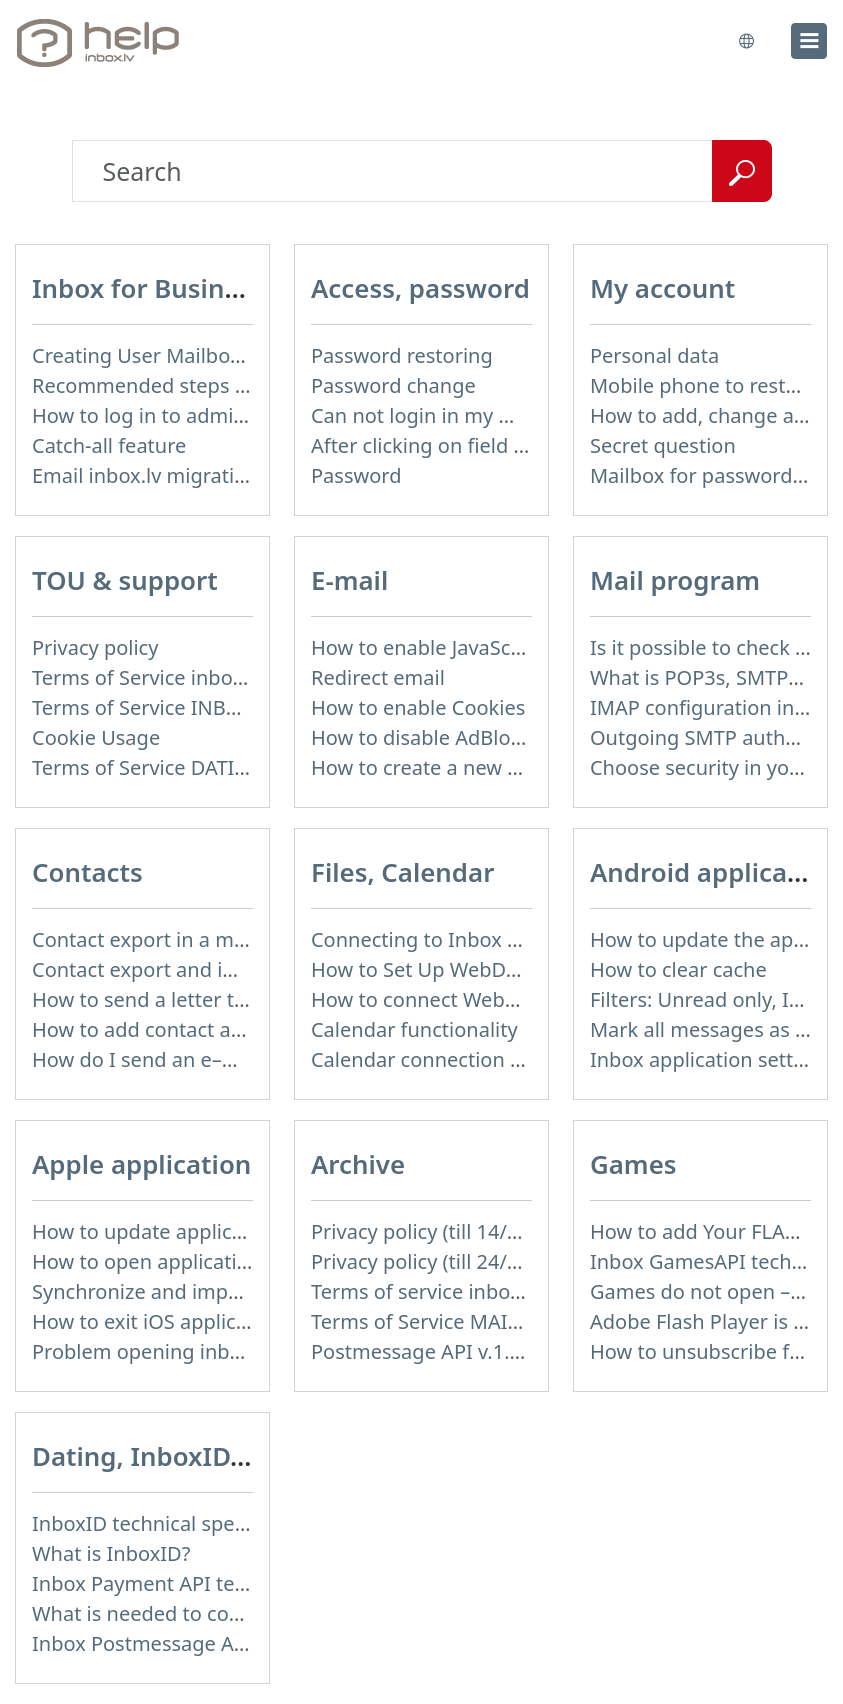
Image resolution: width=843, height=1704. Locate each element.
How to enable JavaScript (427, 647)
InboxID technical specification (175, 1523)
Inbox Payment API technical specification (227, 1583)
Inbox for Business (148, 288)
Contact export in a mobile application (210, 939)
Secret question (663, 445)
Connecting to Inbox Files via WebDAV (488, 939)
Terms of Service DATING (148, 767)
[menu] (809, 41)
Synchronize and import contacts (186, 1291)
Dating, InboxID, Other (175, 1456)
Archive (358, 1164)
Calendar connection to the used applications (523, 1059)
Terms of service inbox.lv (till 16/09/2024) (502, 1291)
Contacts (87, 872)
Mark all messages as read (714, 1029)
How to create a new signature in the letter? (515, 767)
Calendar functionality (414, 1029)
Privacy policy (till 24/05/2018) (450, 1261)
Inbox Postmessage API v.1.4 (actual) (203, 1643)
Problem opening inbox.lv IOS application (226, 1351)
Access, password (420, 288)
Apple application (141, 1164)
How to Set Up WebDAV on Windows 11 (494, 969)
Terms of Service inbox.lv (148, 677)
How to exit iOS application (158, 1321)
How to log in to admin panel (167, 415)
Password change (393, 385)
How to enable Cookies (418, 707)
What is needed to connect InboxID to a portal (248, 1613)
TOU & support (125, 580)
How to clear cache (678, 969)
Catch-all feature (109, 445)
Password (356, 475)
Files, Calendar (402, 872)
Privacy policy (95, 647)
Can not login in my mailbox (442, 415)
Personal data (654, 355)
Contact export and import (156, 969)
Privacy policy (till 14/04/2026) (450, 1231)
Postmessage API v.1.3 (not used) (466, 1351)
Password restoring (402, 355)
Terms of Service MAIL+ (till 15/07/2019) (496, 1321)
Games (633, 1164)
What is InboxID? (111, 1553)
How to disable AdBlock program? (469, 737)
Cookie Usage (96, 737)
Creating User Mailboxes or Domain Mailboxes (249, 355)
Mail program (675, 580)
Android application (713, 872)
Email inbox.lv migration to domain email (224, 475)
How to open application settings (186, 1261)
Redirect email (378, 677)
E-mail (349, 580)
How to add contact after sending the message (251, 1029)
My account (662, 288)
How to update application (156, 1231)
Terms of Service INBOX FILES (170, 707)
